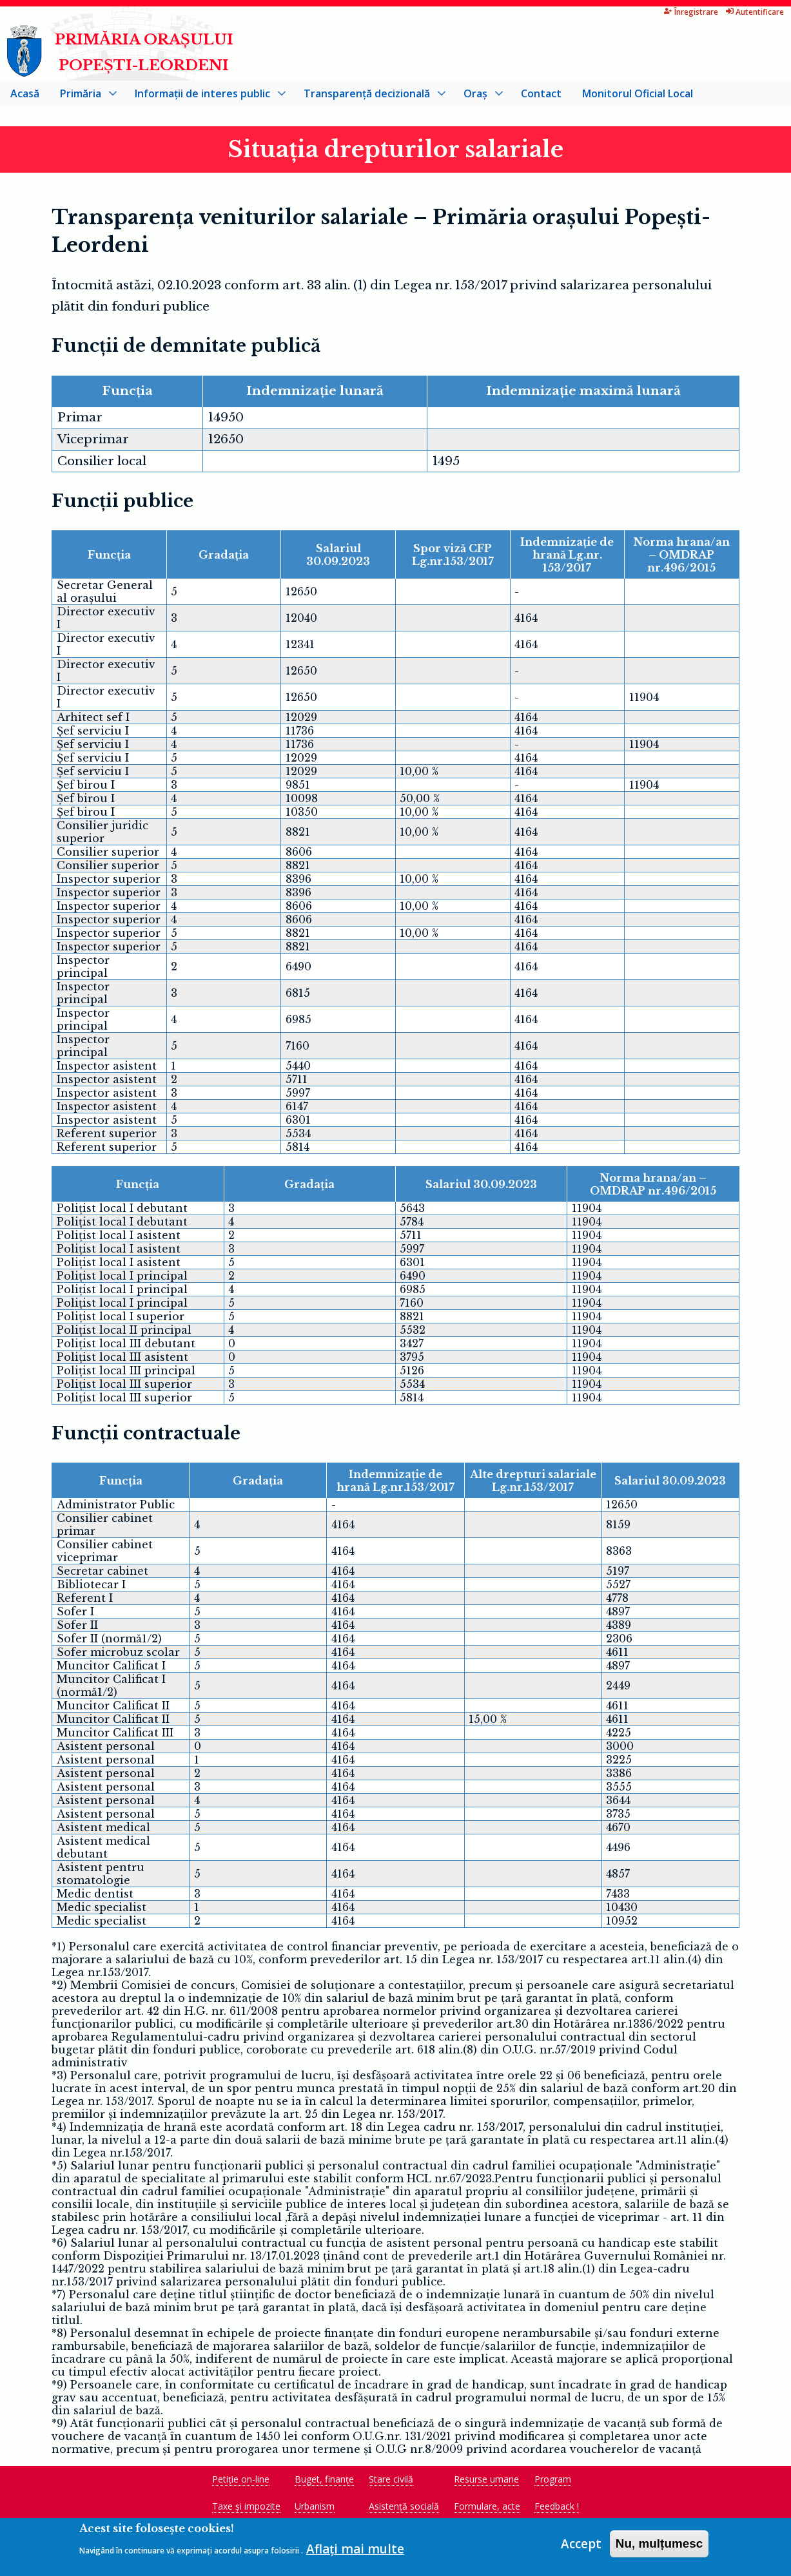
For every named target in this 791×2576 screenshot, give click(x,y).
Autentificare (710, 11)
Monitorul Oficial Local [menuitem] (637, 96)
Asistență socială (404, 2509)
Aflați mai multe (355, 2549)
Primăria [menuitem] (83, 99)
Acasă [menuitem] (24, 96)
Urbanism (315, 2509)
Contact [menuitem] (541, 96)
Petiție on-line (240, 2481)
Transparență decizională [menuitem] (369, 99)
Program (552, 2481)
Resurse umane (486, 2481)
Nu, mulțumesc (659, 2543)
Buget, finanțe (324, 2481)
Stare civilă (391, 2481)
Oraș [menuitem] (478, 99)
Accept (581, 2543)
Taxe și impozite (246, 2509)
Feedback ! (556, 2509)
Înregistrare (647, 11)
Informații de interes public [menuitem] (205, 99)
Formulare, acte (487, 2509)
